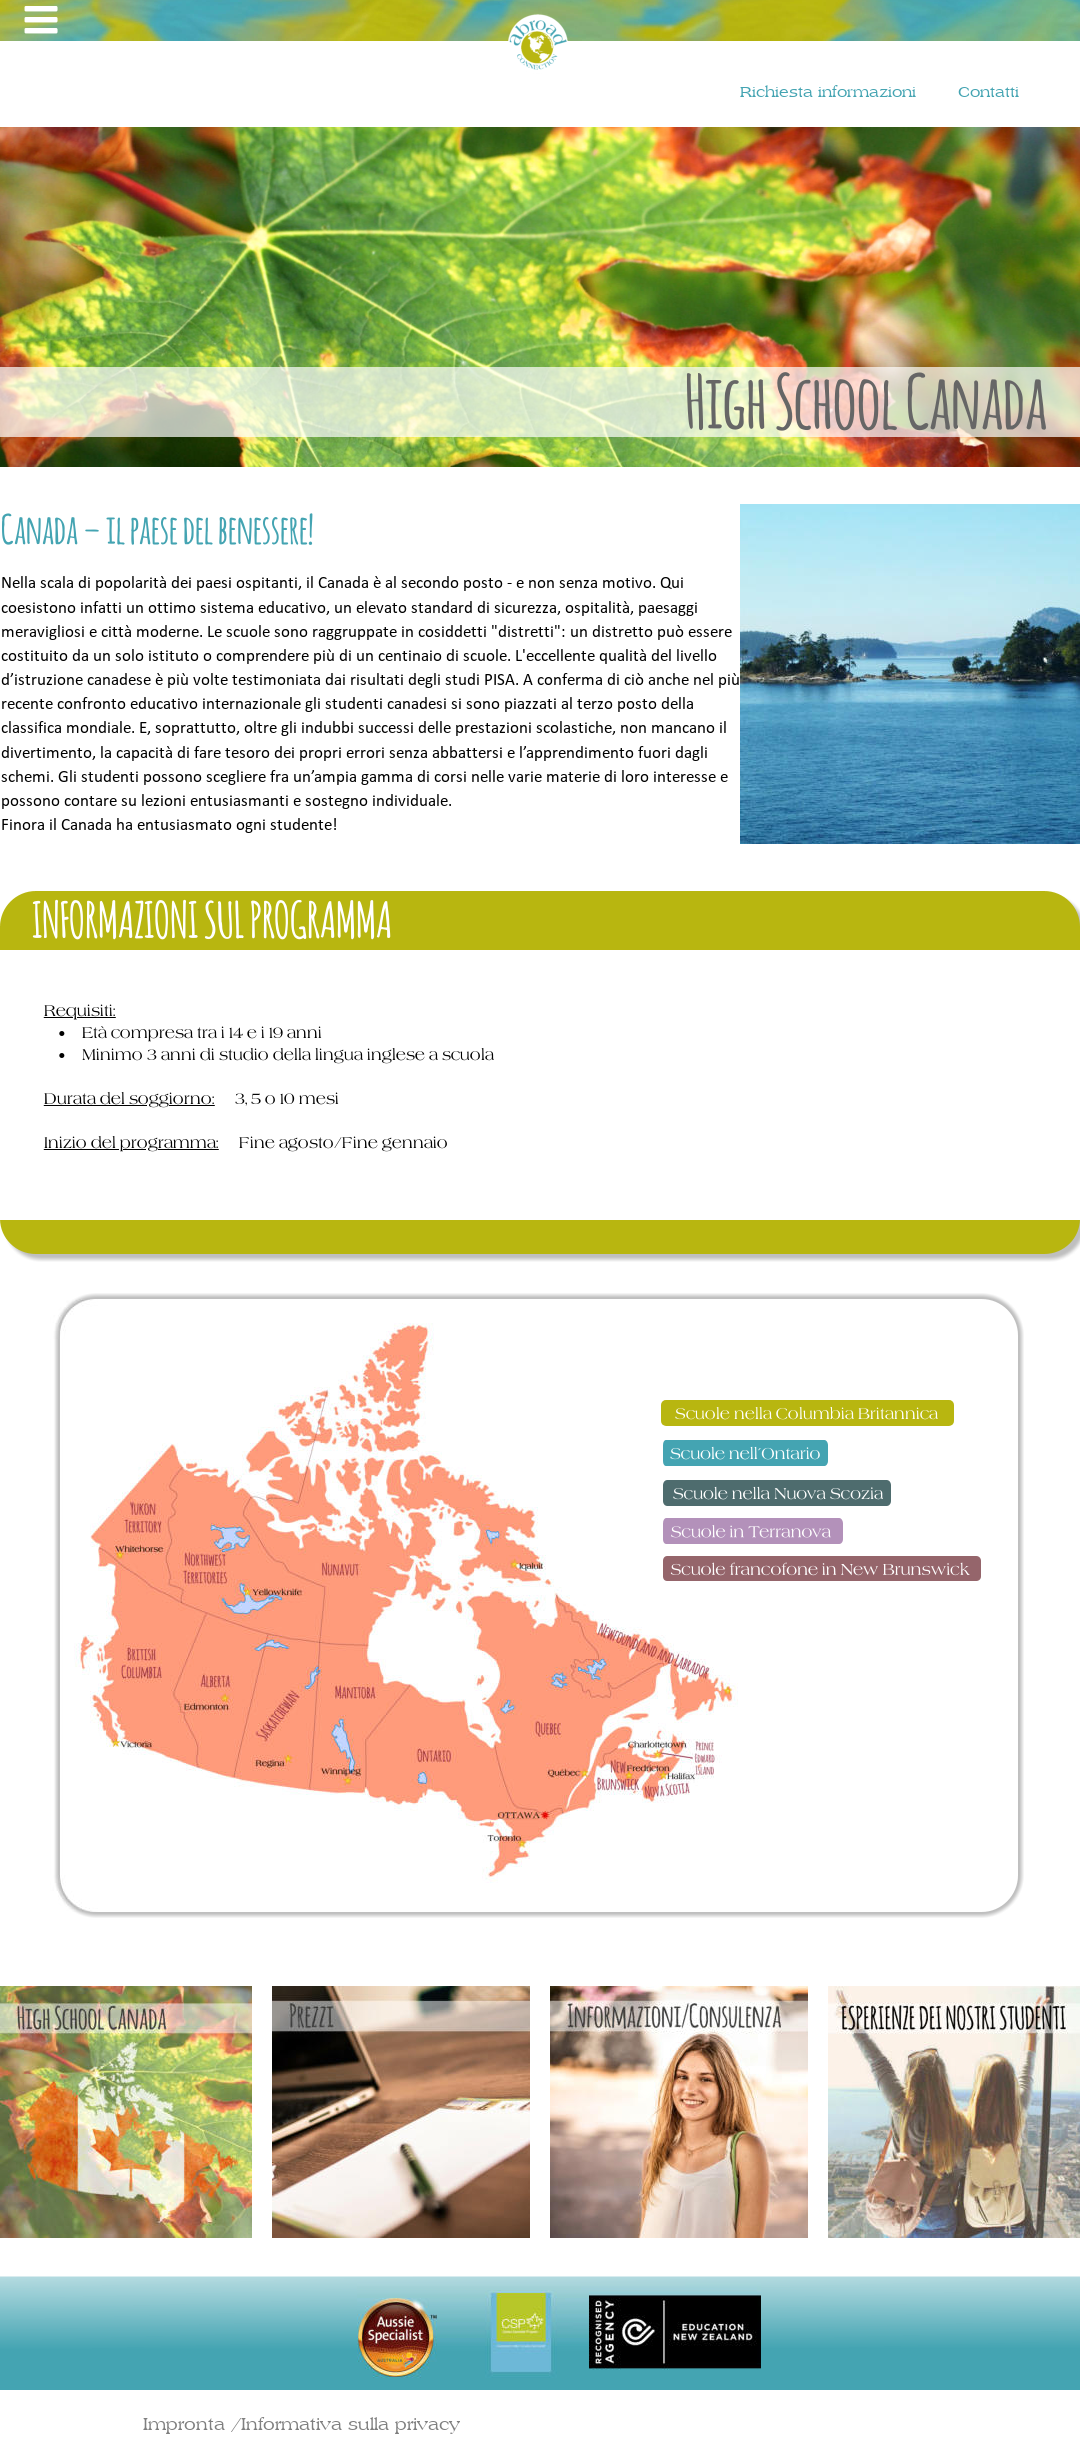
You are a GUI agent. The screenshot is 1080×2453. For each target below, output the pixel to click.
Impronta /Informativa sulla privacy (301, 2423)
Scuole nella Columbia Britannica (808, 1413)
